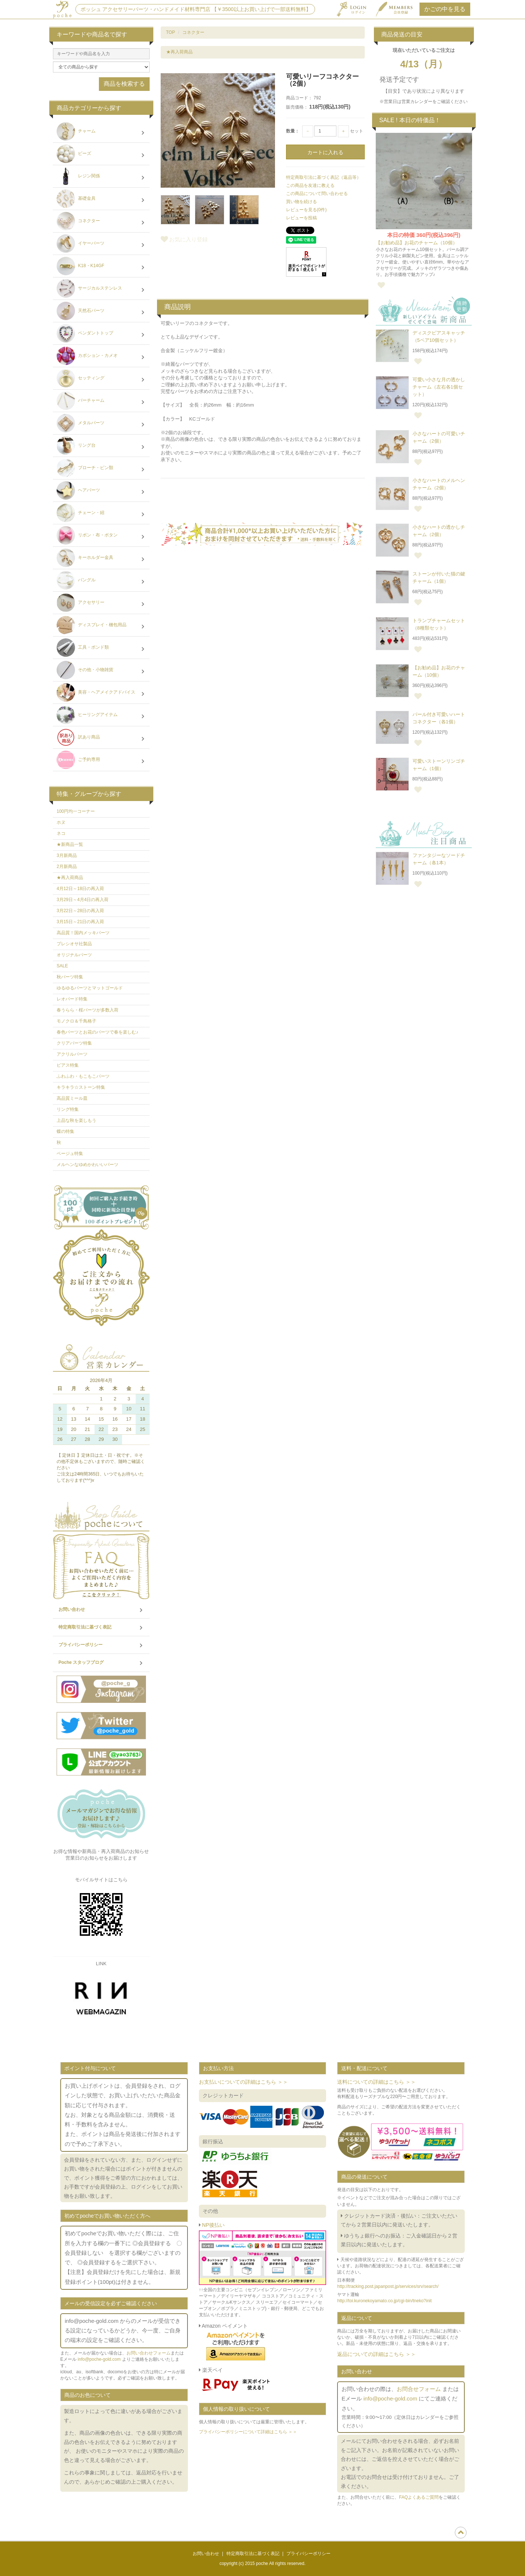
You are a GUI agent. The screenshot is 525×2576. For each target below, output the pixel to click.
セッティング (101, 379)
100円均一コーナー (76, 811)
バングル (101, 581)
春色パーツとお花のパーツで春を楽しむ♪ (97, 1032)
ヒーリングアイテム (101, 716)
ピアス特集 (68, 1065)
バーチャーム (101, 401)
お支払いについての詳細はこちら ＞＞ (243, 2082)
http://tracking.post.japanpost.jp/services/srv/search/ (387, 2286)
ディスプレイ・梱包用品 (101, 626)
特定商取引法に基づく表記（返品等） (323, 177)
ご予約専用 (101, 760)
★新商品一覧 (70, 844)
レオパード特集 (72, 999)
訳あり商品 (101, 738)
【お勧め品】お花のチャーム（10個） (416, 242)
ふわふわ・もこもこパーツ (83, 1076)
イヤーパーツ (101, 244)
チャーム (101, 132)
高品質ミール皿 (72, 1098)
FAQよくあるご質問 (419, 2497)
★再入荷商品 (179, 51)
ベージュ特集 (70, 1153)
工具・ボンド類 (101, 648)
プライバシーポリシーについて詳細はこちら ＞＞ (248, 2431)
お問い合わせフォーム (148, 2353)
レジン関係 (101, 177)
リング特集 (68, 1109)
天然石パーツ (101, 312)
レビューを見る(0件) (306, 209)
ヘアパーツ (101, 491)
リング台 (101, 446)
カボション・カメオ (101, 356)
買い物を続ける (301, 201)
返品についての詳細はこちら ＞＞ (376, 2354)
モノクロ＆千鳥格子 (76, 1021)
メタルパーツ (101, 424)
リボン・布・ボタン (101, 536)
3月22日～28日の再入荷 (80, 910)
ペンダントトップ (101, 334)
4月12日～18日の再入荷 (80, 888)
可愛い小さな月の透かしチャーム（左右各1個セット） (439, 387)
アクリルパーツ (72, 1054)
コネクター (193, 32)
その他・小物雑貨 (101, 671)
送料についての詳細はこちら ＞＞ (376, 2082)
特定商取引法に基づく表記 (101, 1627)
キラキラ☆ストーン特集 (81, 1087)
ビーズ (101, 154)
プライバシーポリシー (101, 1645)
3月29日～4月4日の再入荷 (82, 899)
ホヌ (61, 822)
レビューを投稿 (301, 217)
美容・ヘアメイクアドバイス (101, 693)
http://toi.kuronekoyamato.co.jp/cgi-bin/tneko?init (384, 2300)
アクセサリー (101, 603)
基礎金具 (101, 199)
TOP (170, 32)
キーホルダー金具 (101, 558)
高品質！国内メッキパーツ (83, 932)
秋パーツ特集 (70, 976)
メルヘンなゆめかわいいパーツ (87, 1164)
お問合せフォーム (419, 2389)
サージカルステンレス (101, 289)
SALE (62, 965)
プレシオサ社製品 (74, 943)
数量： (292, 131)
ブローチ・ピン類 (101, 469)
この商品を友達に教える (310, 185)
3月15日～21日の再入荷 (80, 921)
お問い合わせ (101, 1609)
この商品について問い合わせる (317, 193)
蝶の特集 (65, 1131)
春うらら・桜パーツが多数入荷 (87, 1010)
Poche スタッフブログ (101, 1662)
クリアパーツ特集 (74, 1043)
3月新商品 (67, 855)
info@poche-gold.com (99, 2359)
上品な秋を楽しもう (76, 1120)
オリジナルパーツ (74, 954)
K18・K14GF (101, 267)
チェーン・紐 (101, 514)
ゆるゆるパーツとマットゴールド (90, 988)
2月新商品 (67, 866)
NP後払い (213, 2225)
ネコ (61, 833)
